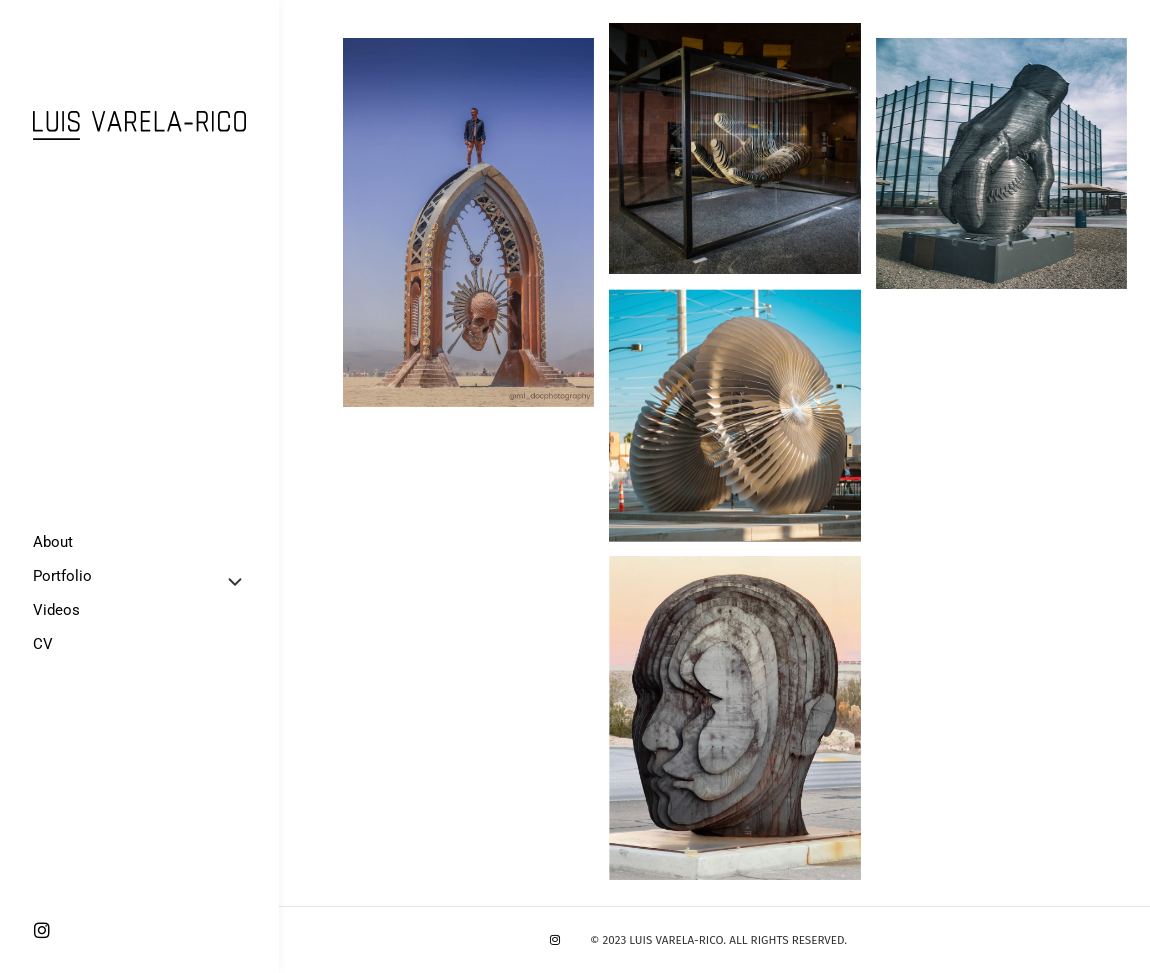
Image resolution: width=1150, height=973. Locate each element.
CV (43, 644)
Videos (56, 610)
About (53, 542)
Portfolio (62, 576)
